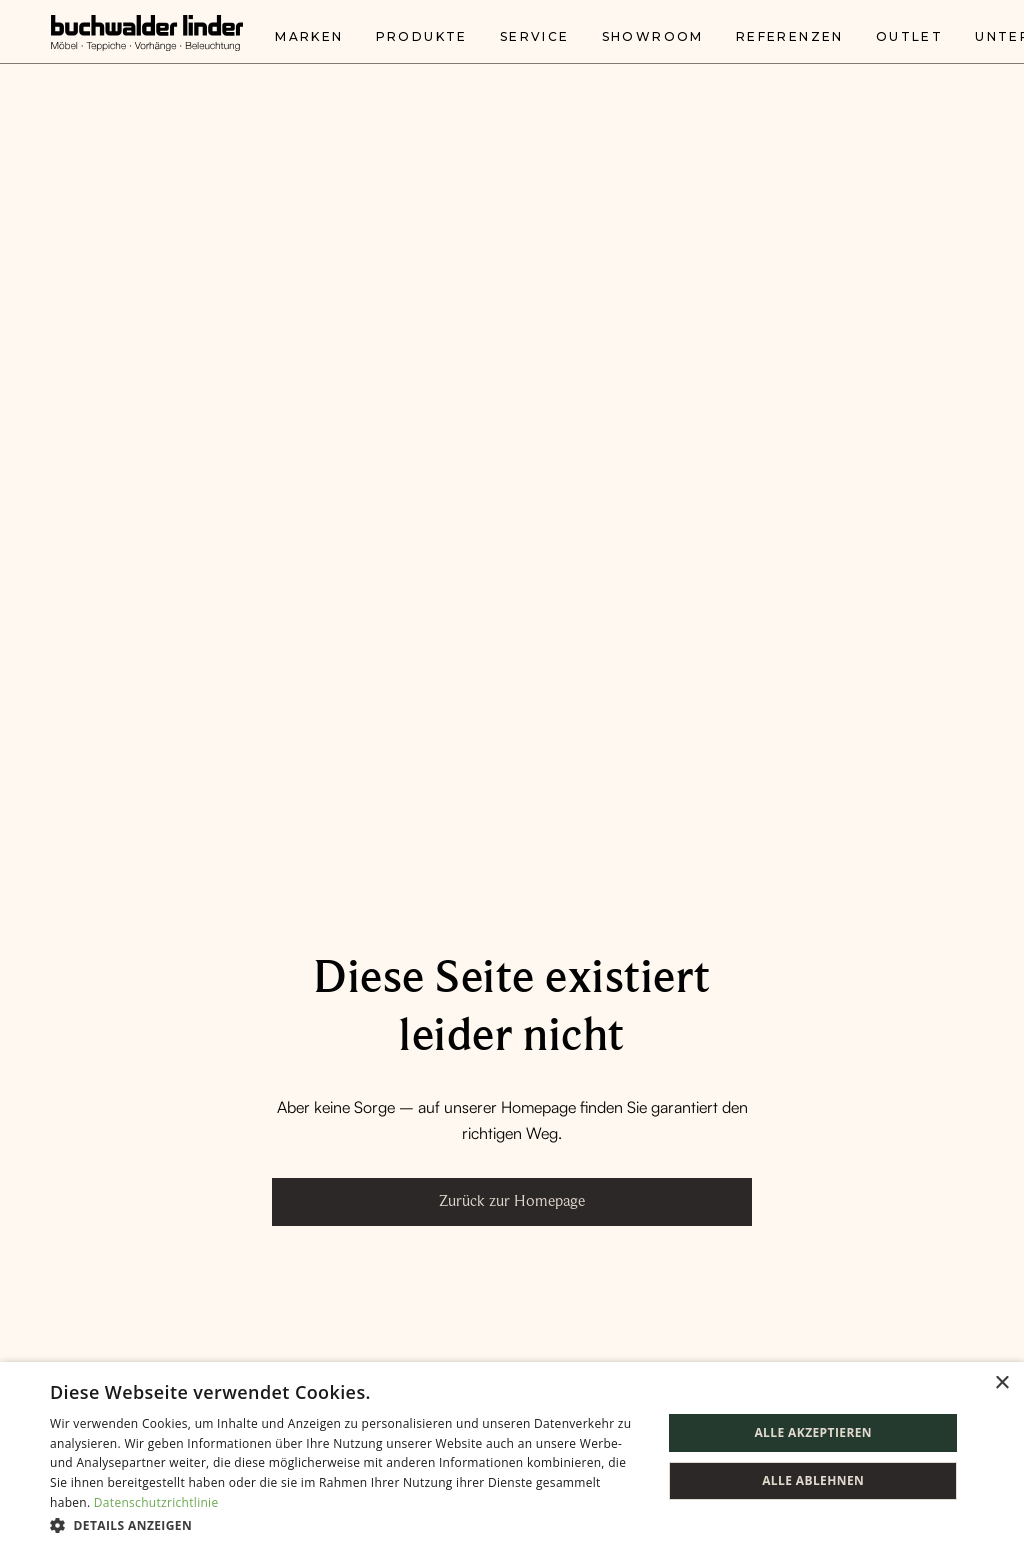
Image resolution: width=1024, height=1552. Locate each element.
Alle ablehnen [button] (813, 1480)
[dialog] (512, 1457)
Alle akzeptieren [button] (813, 1432)
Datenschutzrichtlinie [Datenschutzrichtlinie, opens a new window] (156, 1502)
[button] (347, 1525)
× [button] (1001, 1383)
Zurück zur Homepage (512, 1201)
